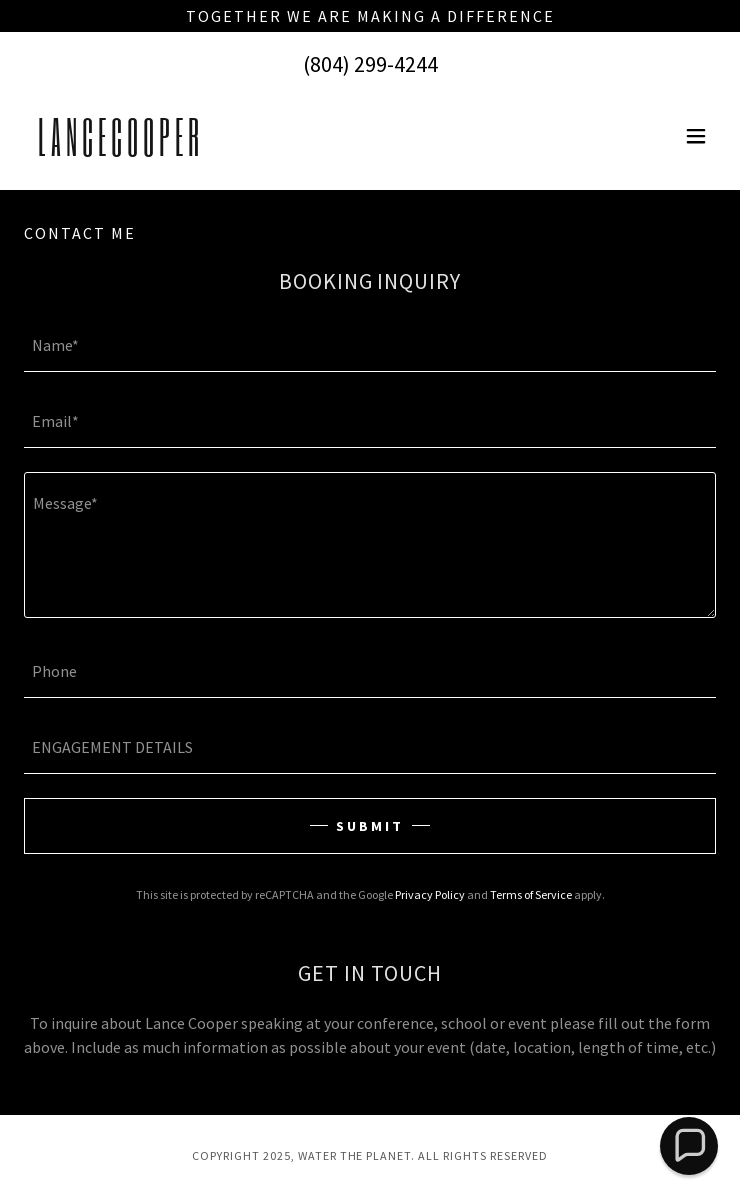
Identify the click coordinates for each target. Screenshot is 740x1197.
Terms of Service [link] (531, 894)
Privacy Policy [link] (430, 894)
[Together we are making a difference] (370, 16)
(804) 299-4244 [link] (370, 64)
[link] (118, 150)
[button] (696, 136)
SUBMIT (370, 826)
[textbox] (370, 346)
